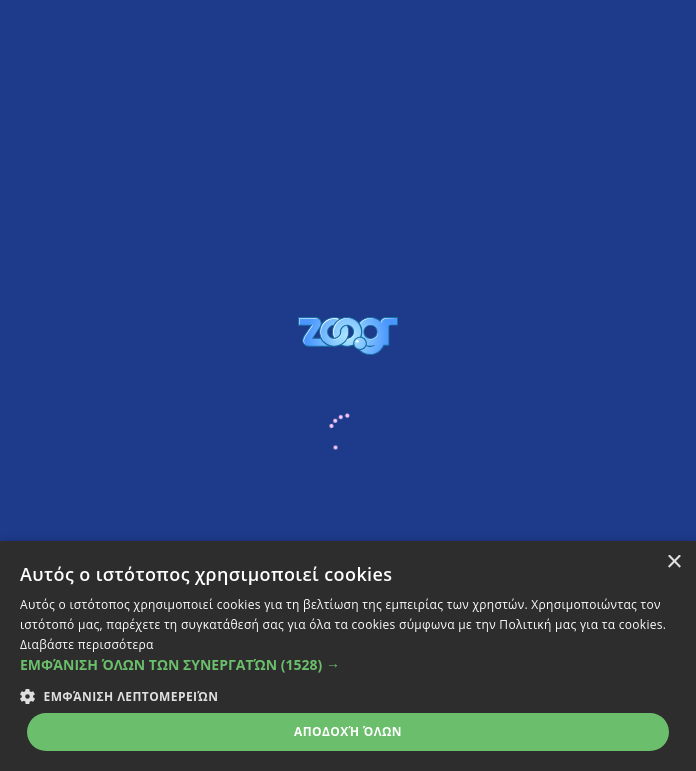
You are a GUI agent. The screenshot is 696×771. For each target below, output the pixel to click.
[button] (348, 664)
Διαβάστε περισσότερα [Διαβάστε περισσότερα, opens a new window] (87, 644)
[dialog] (348, 656)
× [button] (673, 562)
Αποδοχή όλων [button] (348, 731)
